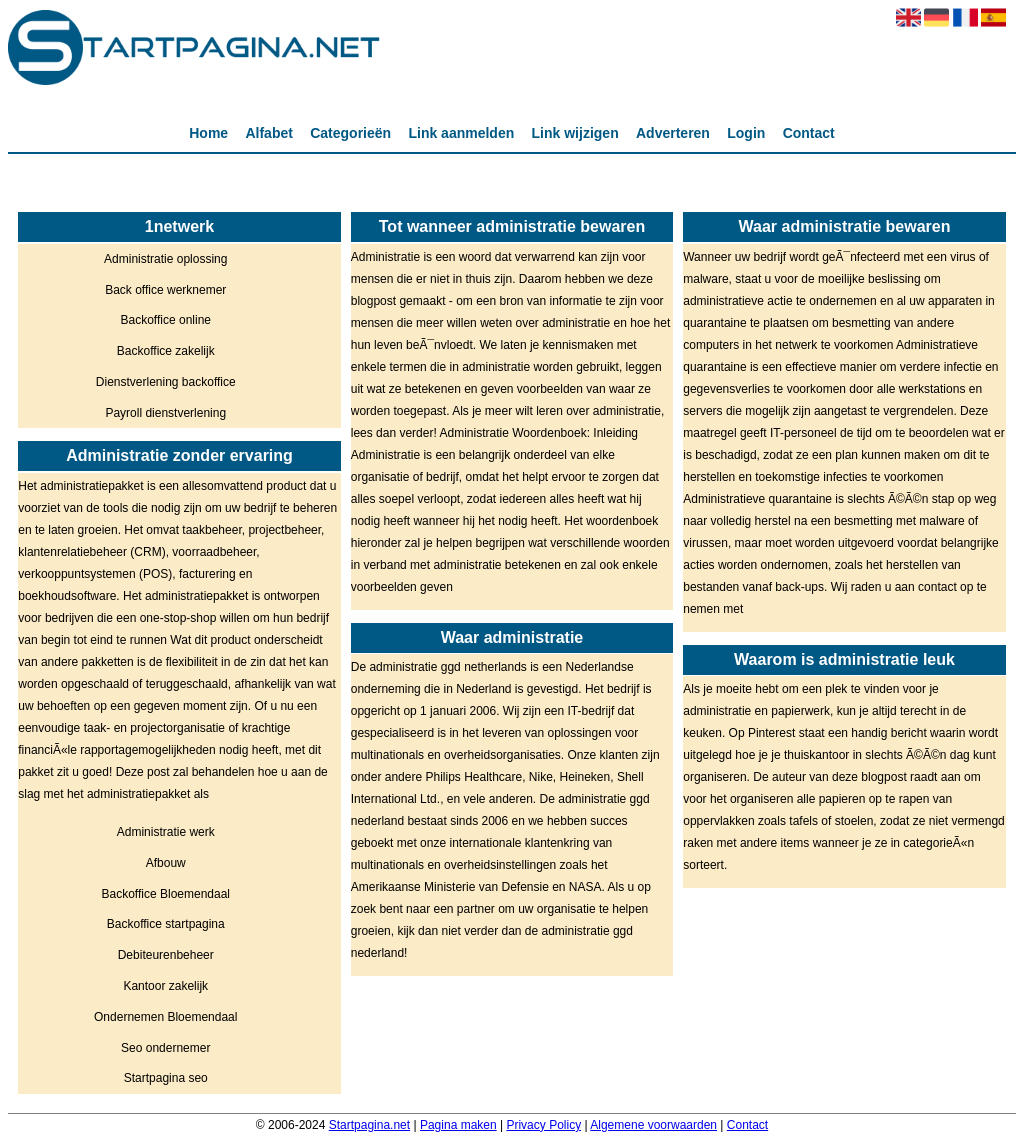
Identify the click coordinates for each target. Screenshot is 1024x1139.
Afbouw (166, 863)
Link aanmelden (461, 133)
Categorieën (350, 133)
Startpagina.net (369, 1125)
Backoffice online (165, 320)
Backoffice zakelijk (166, 351)
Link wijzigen (575, 133)
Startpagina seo (166, 1078)
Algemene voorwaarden (653, 1125)
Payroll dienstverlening (165, 413)
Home (208, 133)
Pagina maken (458, 1125)
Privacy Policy (543, 1125)
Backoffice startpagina (166, 924)
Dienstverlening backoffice (166, 382)
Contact (809, 133)
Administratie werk (166, 832)
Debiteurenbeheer (166, 955)
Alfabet (268, 133)
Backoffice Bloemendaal (165, 894)
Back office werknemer (165, 290)
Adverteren (673, 133)
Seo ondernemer (165, 1048)
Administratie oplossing (165, 259)
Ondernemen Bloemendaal (165, 1017)
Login (746, 133)
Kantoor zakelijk (165, 986)
